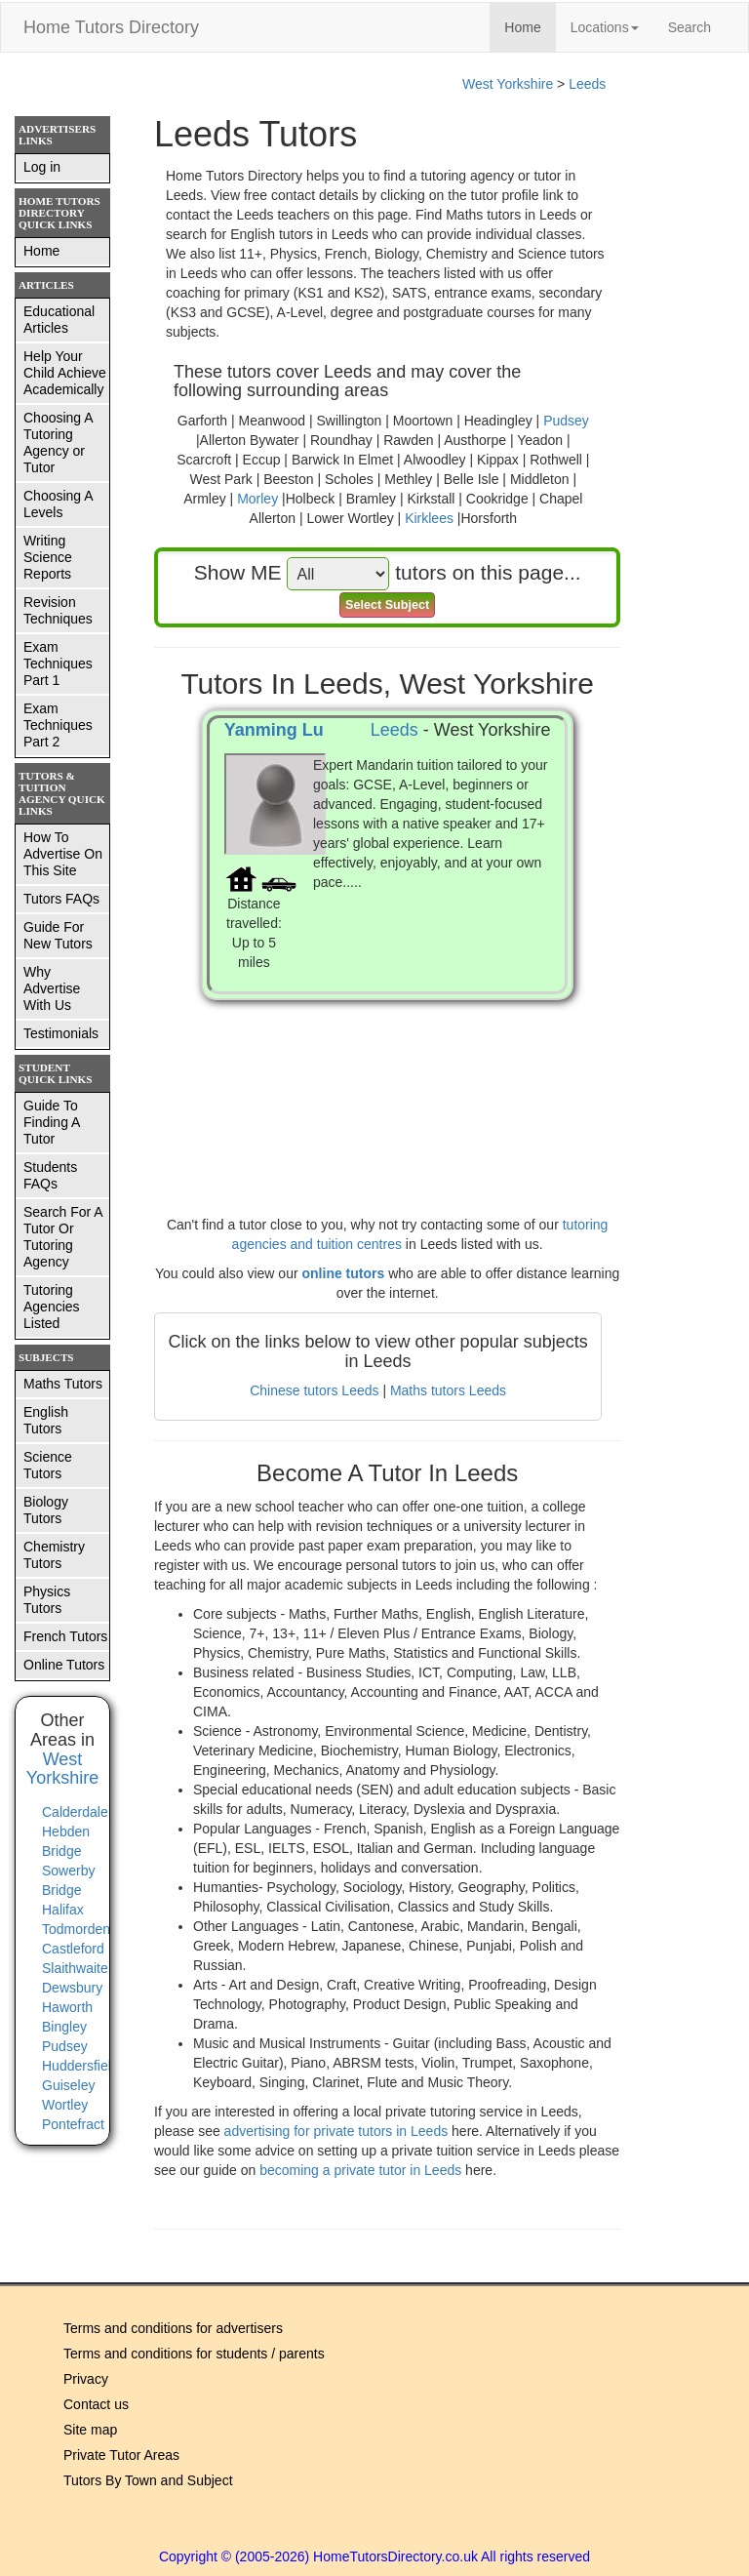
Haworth (67, 2007)
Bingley (64, 2026)
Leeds (587, 84)
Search (689, 27)
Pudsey (566, 420)
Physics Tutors (46, 1600)
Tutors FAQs (61, 898)
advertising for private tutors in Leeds (338, 2131)
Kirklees (429, 518)
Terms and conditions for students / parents (194, 2353)
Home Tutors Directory (111, 27)
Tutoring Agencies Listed (51, 1306)
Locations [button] (605, 27)
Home (529, 26)
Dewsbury (72, 1987)
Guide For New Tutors (58, 935)
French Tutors (65, 1636)
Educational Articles (59, 319)
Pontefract (73, 2124)
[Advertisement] (387, 1088)
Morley (257, 498)
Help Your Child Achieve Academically (64, 372)
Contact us (96, 2404)
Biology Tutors (45, 1510)
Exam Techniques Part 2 (58, 725)
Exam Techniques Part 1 (58, 663)
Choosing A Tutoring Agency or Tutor (58, 442)
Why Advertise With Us (51, 988)
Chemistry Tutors (54, 1555)
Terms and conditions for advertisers (173, 2328)
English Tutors (45, 1420)
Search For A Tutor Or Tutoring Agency (63, 1236)
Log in (41, 167)
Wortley (65, 2105)
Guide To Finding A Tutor (51, 1122)
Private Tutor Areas (121, 2455)
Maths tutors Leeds (448, 1390)
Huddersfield (80, 2065)
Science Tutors (47, 1465)
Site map (90, 2429)
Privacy (85, 2379)
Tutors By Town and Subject (148, 2480)
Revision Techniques (58, 610)
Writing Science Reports (47, 557)
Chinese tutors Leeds (314, 1390)
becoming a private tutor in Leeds (362, 2170)
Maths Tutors (62, 1383)
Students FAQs (50, 1175)
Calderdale (75, 1812)
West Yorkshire (507, 84)
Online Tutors (63, 1664)
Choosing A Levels (58, 504)
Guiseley (68, 2085)
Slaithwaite (75, 1968)
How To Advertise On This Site (62, 853)
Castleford (73, 1948)
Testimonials (61, 1033)
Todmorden (76, 1929)
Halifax (63, 1909)
